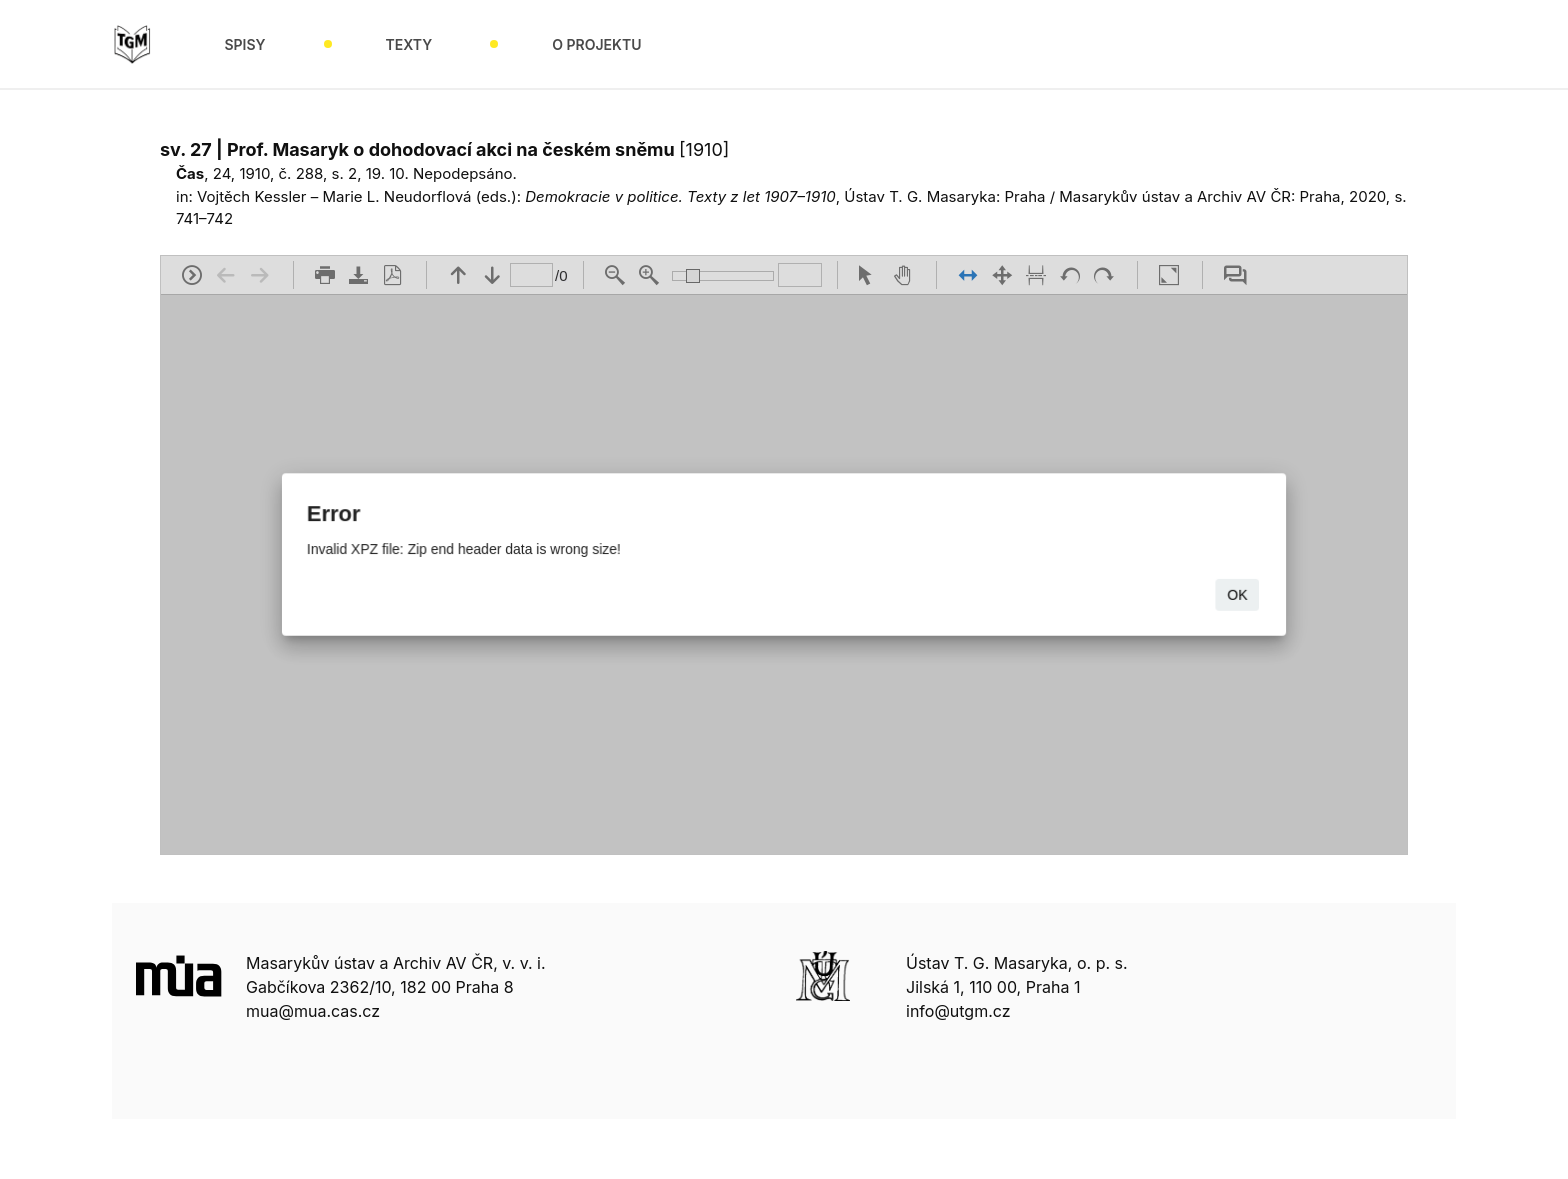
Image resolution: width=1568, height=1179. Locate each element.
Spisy (244, 44)
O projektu (596, 44)
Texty (409, 44)
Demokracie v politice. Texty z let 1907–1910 (680, 196)
